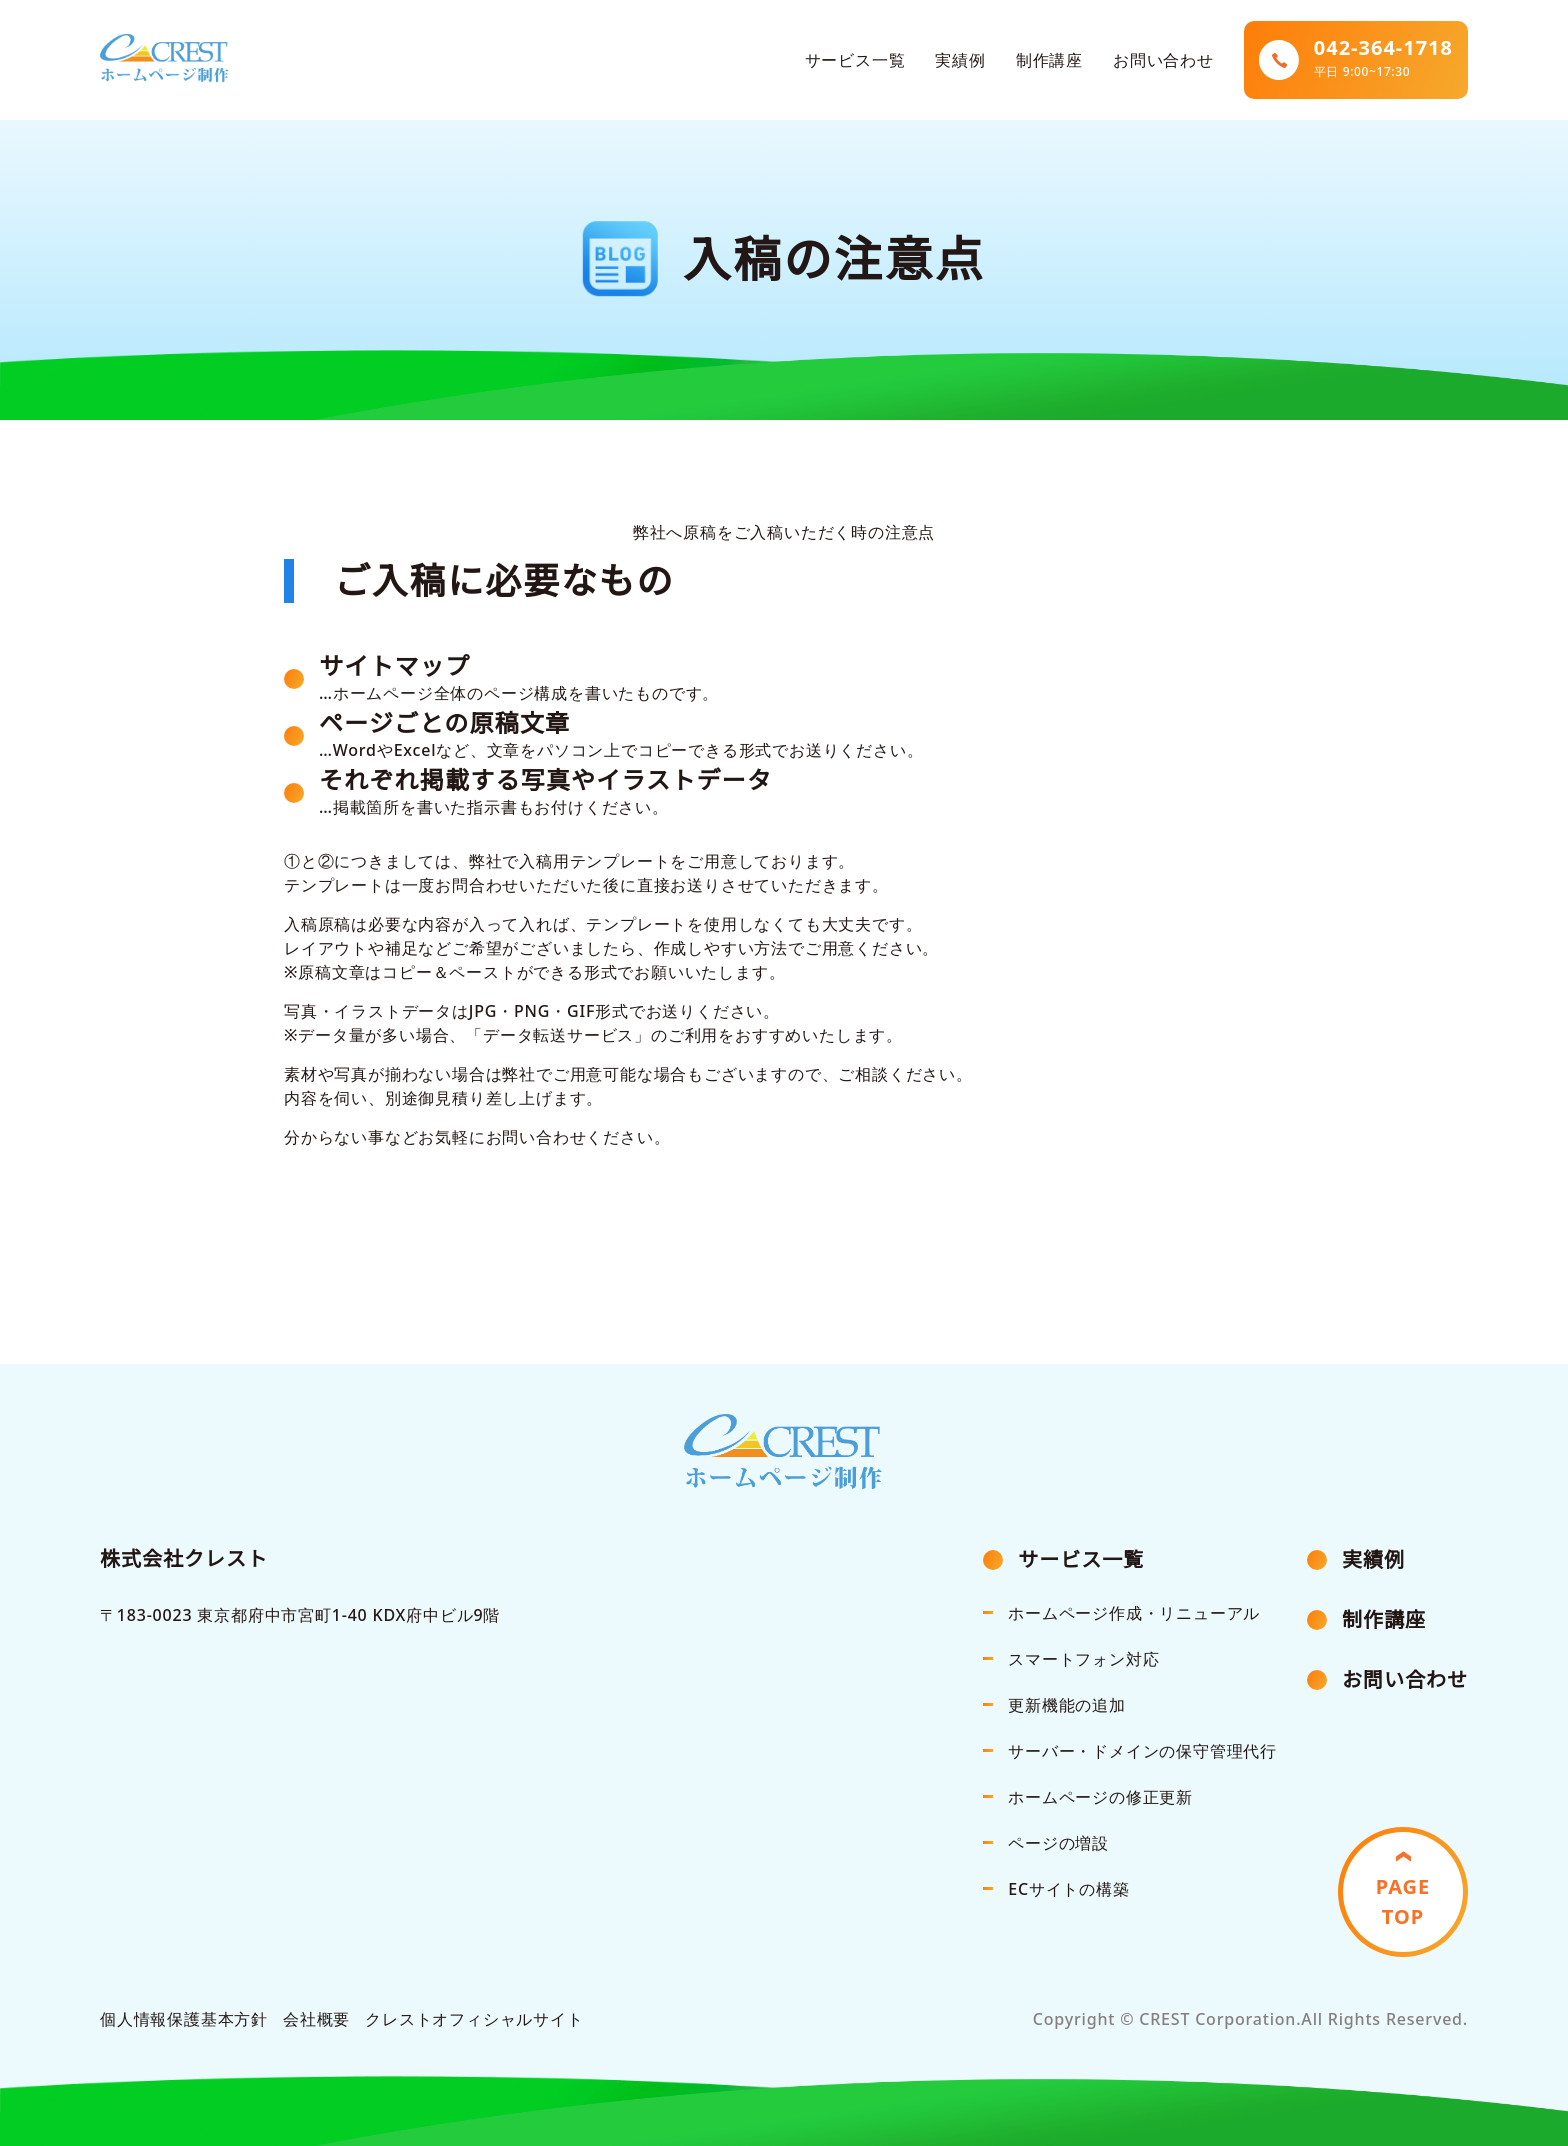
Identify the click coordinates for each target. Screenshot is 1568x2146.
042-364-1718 (1383, 59)
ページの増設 (1058, 1843)
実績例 (960, 60)
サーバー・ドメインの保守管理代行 (1142, 1751)
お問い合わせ (1163, 60)
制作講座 (1049, 60)
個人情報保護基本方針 (184, 2019)
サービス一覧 (855, 60)
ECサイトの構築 (1068, 1889)
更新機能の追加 (1067, 1705)
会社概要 (316, 2019)
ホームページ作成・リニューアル (1134, 1613)
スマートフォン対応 (1083, 1659)
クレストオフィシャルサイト (474, 2019)
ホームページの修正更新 (1100, 1797)
